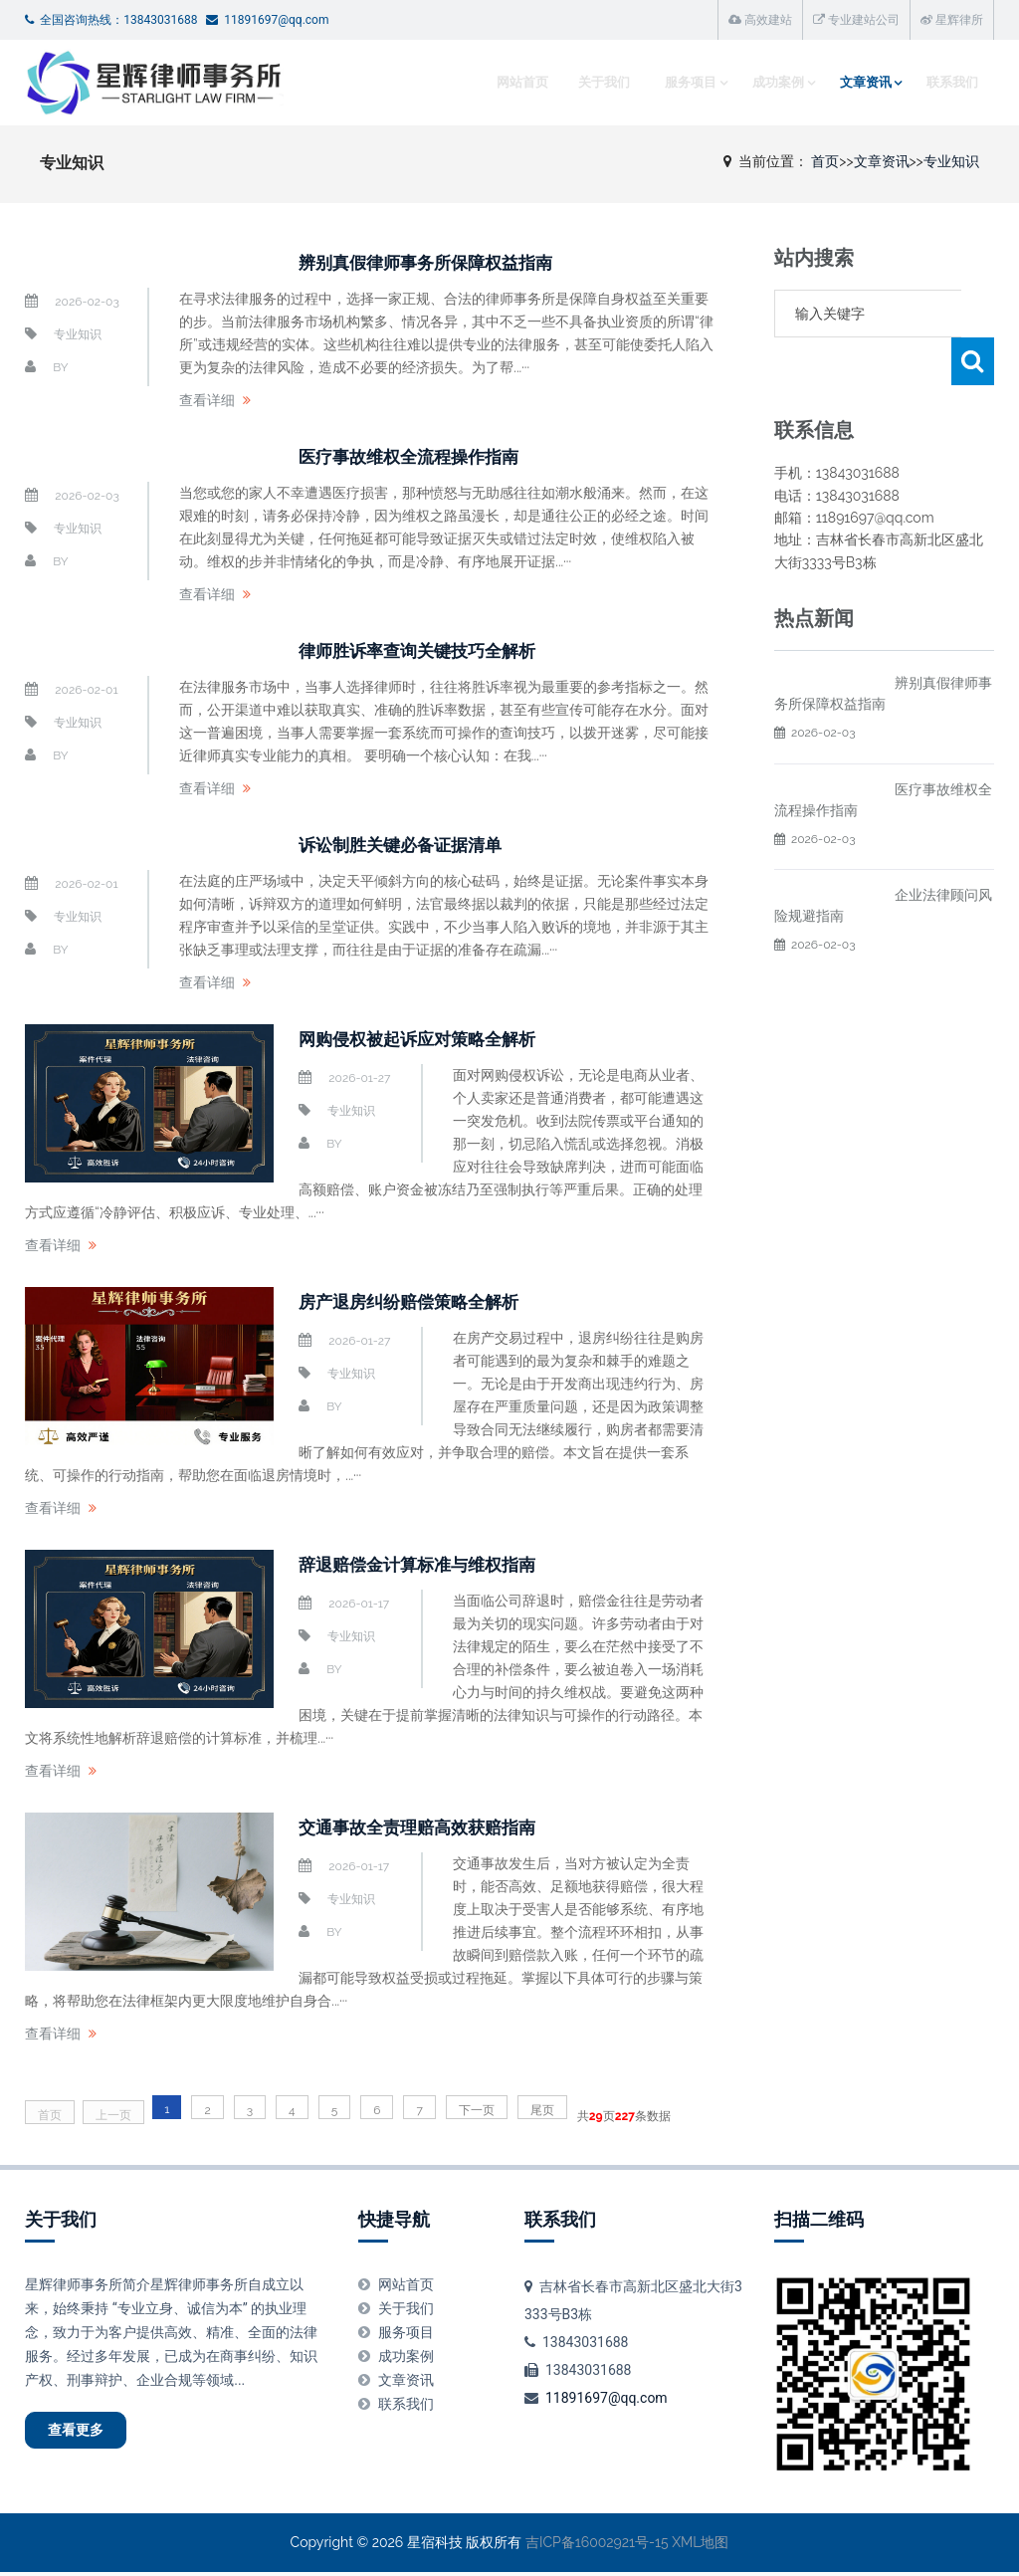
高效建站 (760, 20)
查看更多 (90, 2435)
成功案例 (765, 82)
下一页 (477, 2110)
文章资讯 (857, 82)
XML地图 (700, 2547)
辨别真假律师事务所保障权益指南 (448, 262)
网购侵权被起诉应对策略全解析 (438, 1038)
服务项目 (674, 82)
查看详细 (207, 400)
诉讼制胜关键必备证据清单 (418, 844)
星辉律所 (951, 20)
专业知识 (951, 161)
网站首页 (505, 82)
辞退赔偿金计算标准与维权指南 (438, 1564)
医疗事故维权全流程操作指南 (428, 456)
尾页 (542, 2110)
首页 (825, 161)
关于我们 (587, 82)
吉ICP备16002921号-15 (597, 2547)
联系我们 (948, 82)
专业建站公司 (856, 20)
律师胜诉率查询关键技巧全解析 (438, 650)
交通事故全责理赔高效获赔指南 (438, 1826)
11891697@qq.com (606, 2398)
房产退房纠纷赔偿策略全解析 (428, 1301)
